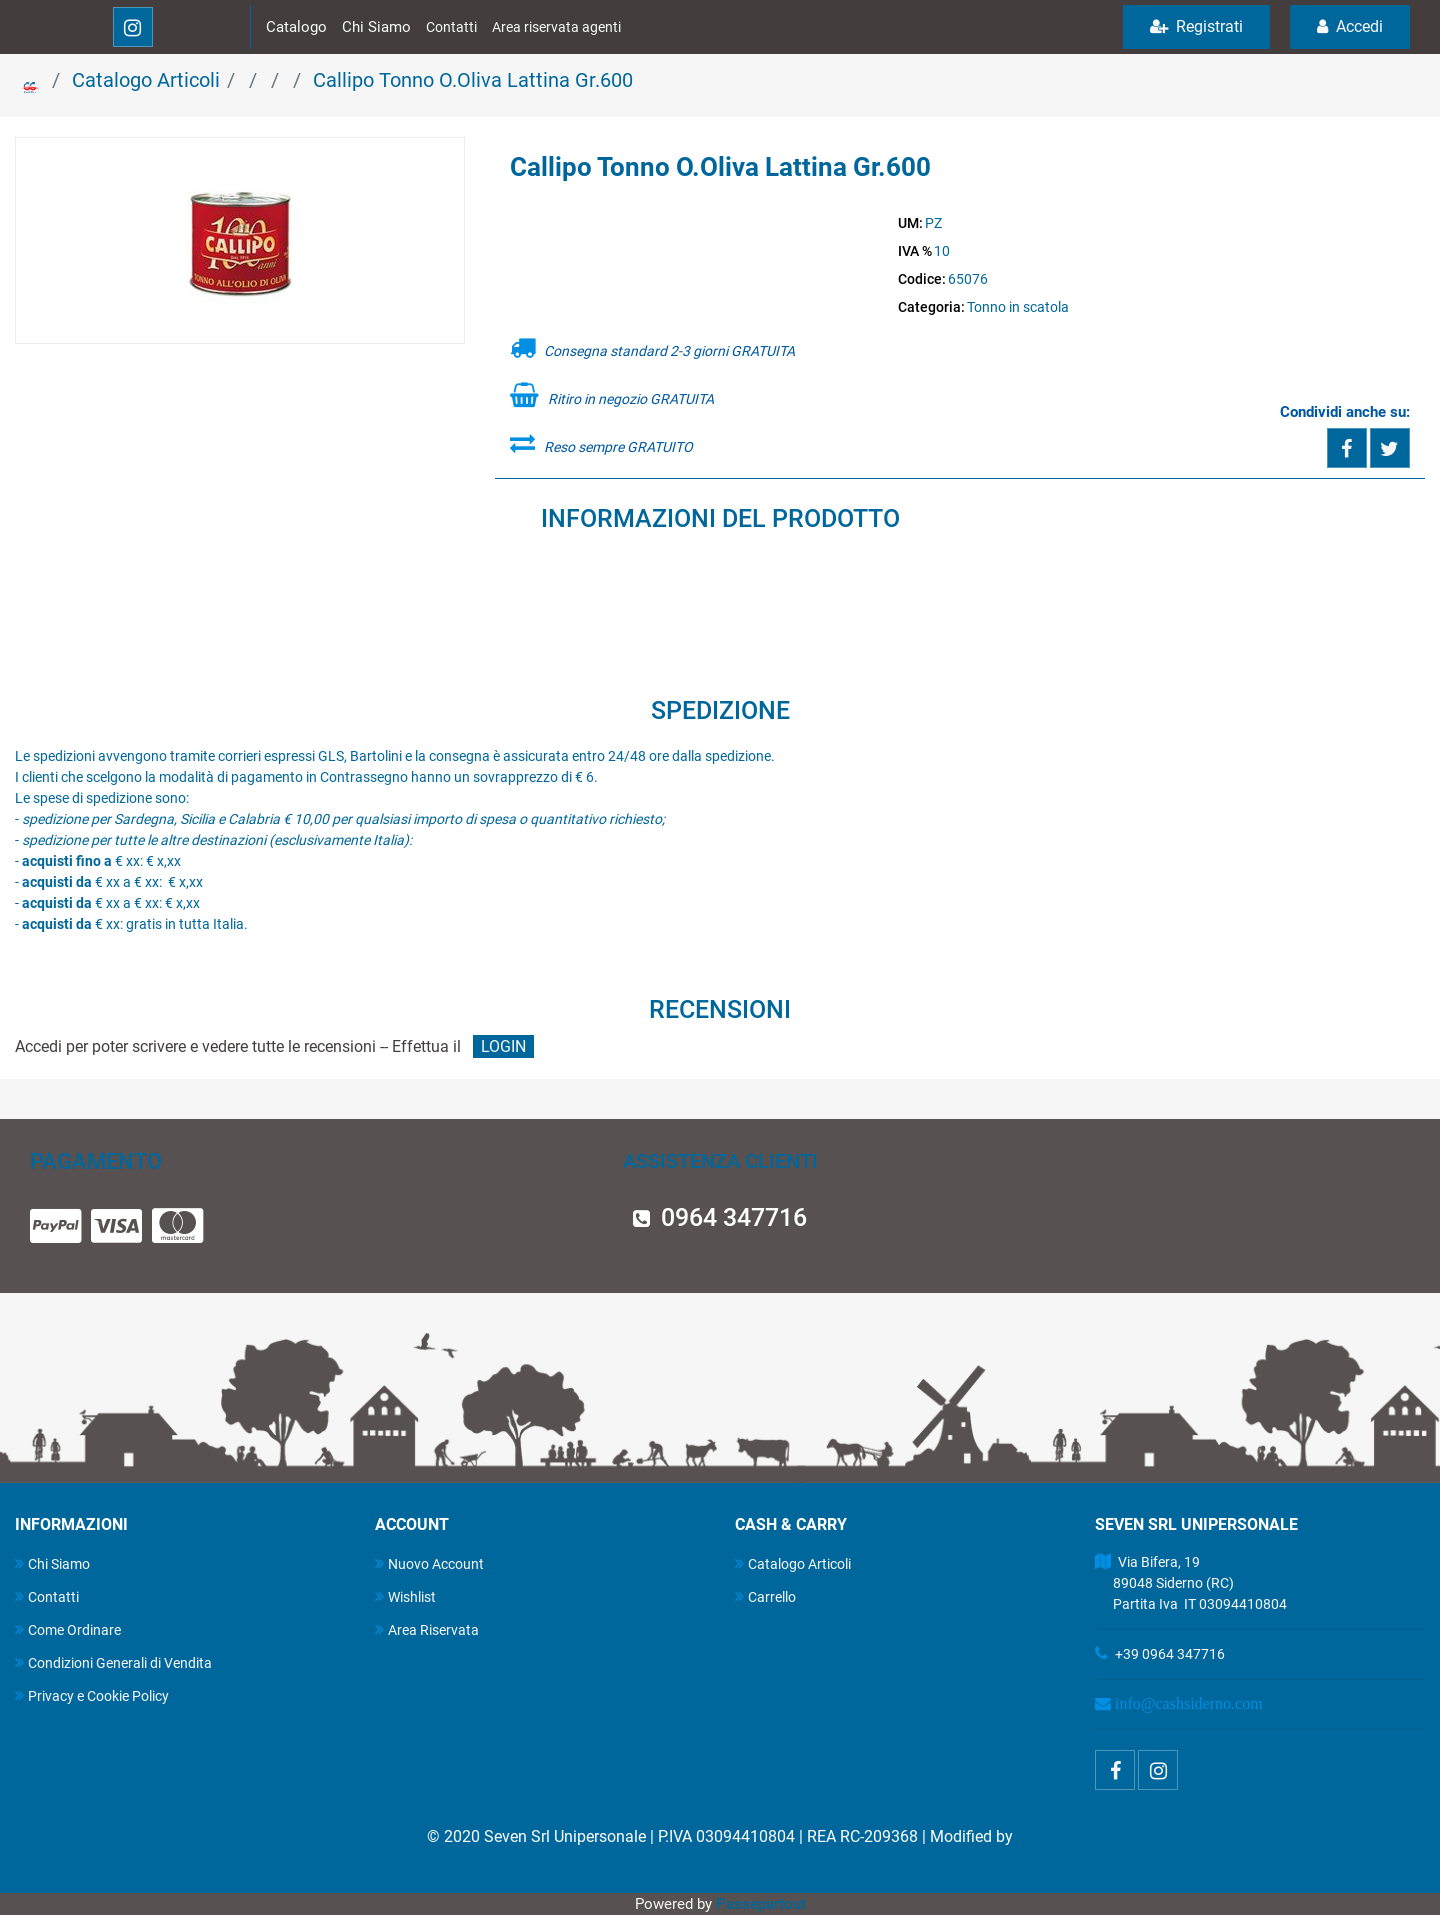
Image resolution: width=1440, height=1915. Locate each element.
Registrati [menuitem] (1196, 26)
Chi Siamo (376, 27)
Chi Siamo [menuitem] (52, 1563)
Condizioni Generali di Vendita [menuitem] (113, 1662)
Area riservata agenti (556, 27)
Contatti (451, 27)
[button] (240, 242)
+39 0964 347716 (1170, 1654)
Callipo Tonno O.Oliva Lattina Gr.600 (473, 80)
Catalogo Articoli (146, 80)
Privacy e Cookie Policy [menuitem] (92, 1695)
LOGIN (503, 1046)
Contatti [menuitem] (47, 1596)
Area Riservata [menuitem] (427, 1629)
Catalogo (296, 27)
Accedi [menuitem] (1350, 26)
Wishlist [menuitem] (405, 1596)
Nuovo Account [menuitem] (429, 1563)
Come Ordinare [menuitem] (68, 1629)
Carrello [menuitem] (765, 1596)
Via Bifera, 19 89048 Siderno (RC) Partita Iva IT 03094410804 (1191, 1583)
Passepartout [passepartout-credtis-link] (761, 1904)
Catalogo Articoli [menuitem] (793, 1563)
